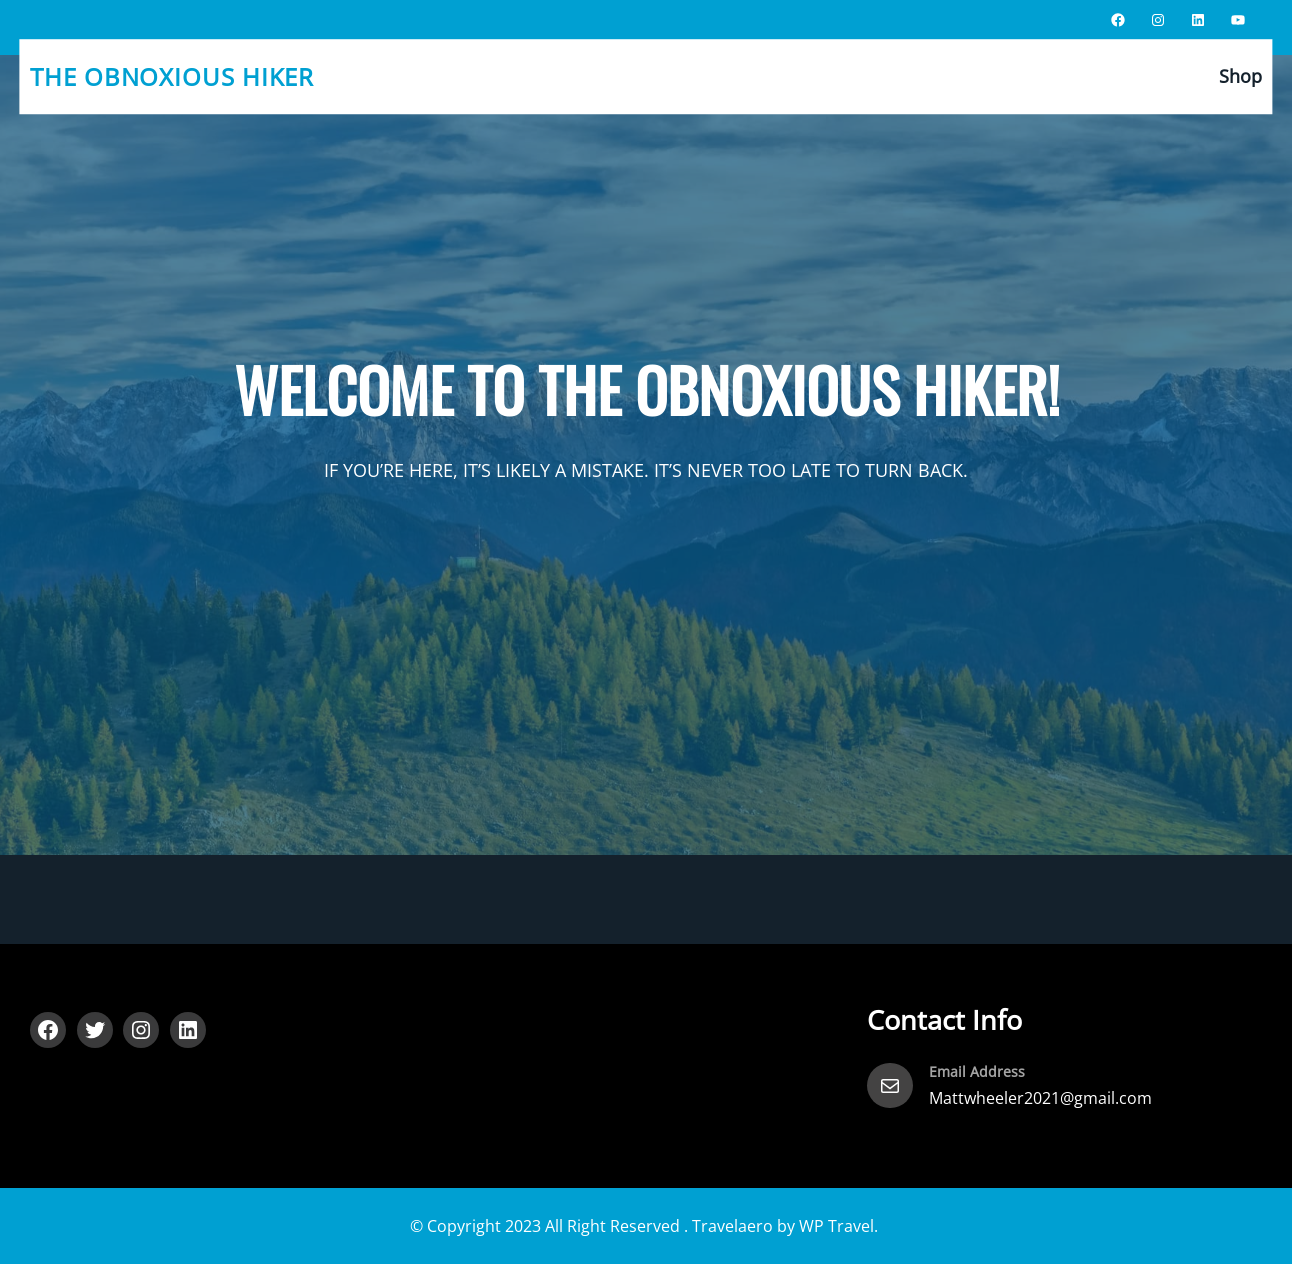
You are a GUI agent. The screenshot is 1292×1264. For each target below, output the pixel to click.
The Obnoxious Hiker (172, 76)
